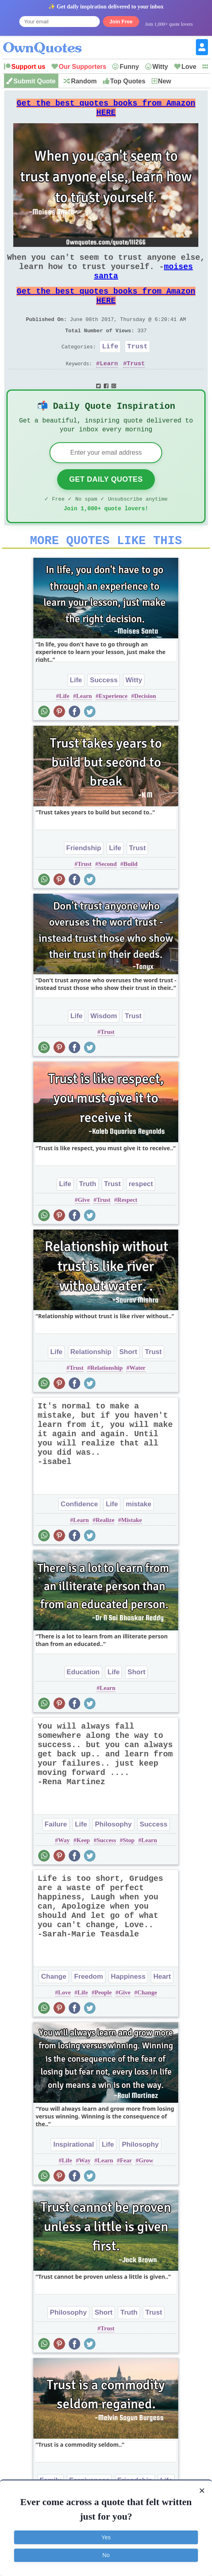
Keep (83, 1871)
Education (83, 1703)
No (106, 2555)
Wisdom (104, 1047)
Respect (127, 1231)
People (103, 2024)
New (164, 81)
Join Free (121, 22)
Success (103, 711)
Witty (160, 66)
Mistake (131, 1551)
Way (64, 1871)
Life (110, 367)
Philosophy (113, 1856)
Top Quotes (128, 81)
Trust (137, 367)
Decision (145, 727)
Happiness (128, 2008)
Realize (105, 1551)
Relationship (90, 1383)
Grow (146, 2192)
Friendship (83, 879)
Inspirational (73, 2176)
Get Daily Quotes (106, 506)
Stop (128, 1871)
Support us (28, 66)
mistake (138, 1535)
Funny (129, 66)
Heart (162, 2008)
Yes (106, 2537)
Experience (113, 727)
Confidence (79, 1535)
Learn (109, 386)
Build (130, 895)
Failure (56, 1856)
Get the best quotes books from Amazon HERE (105, 111)
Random (84, 81)
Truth (88, 1215)
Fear (126, 2192)
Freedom (88, 2008)
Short (128, 1383)
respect (141, 1215)
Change (53, 2008)
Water (138, 1399)
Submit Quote (34, 81)
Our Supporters (82, 66)
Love (188, 66)
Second (107, 895)
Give (84, 1231)
